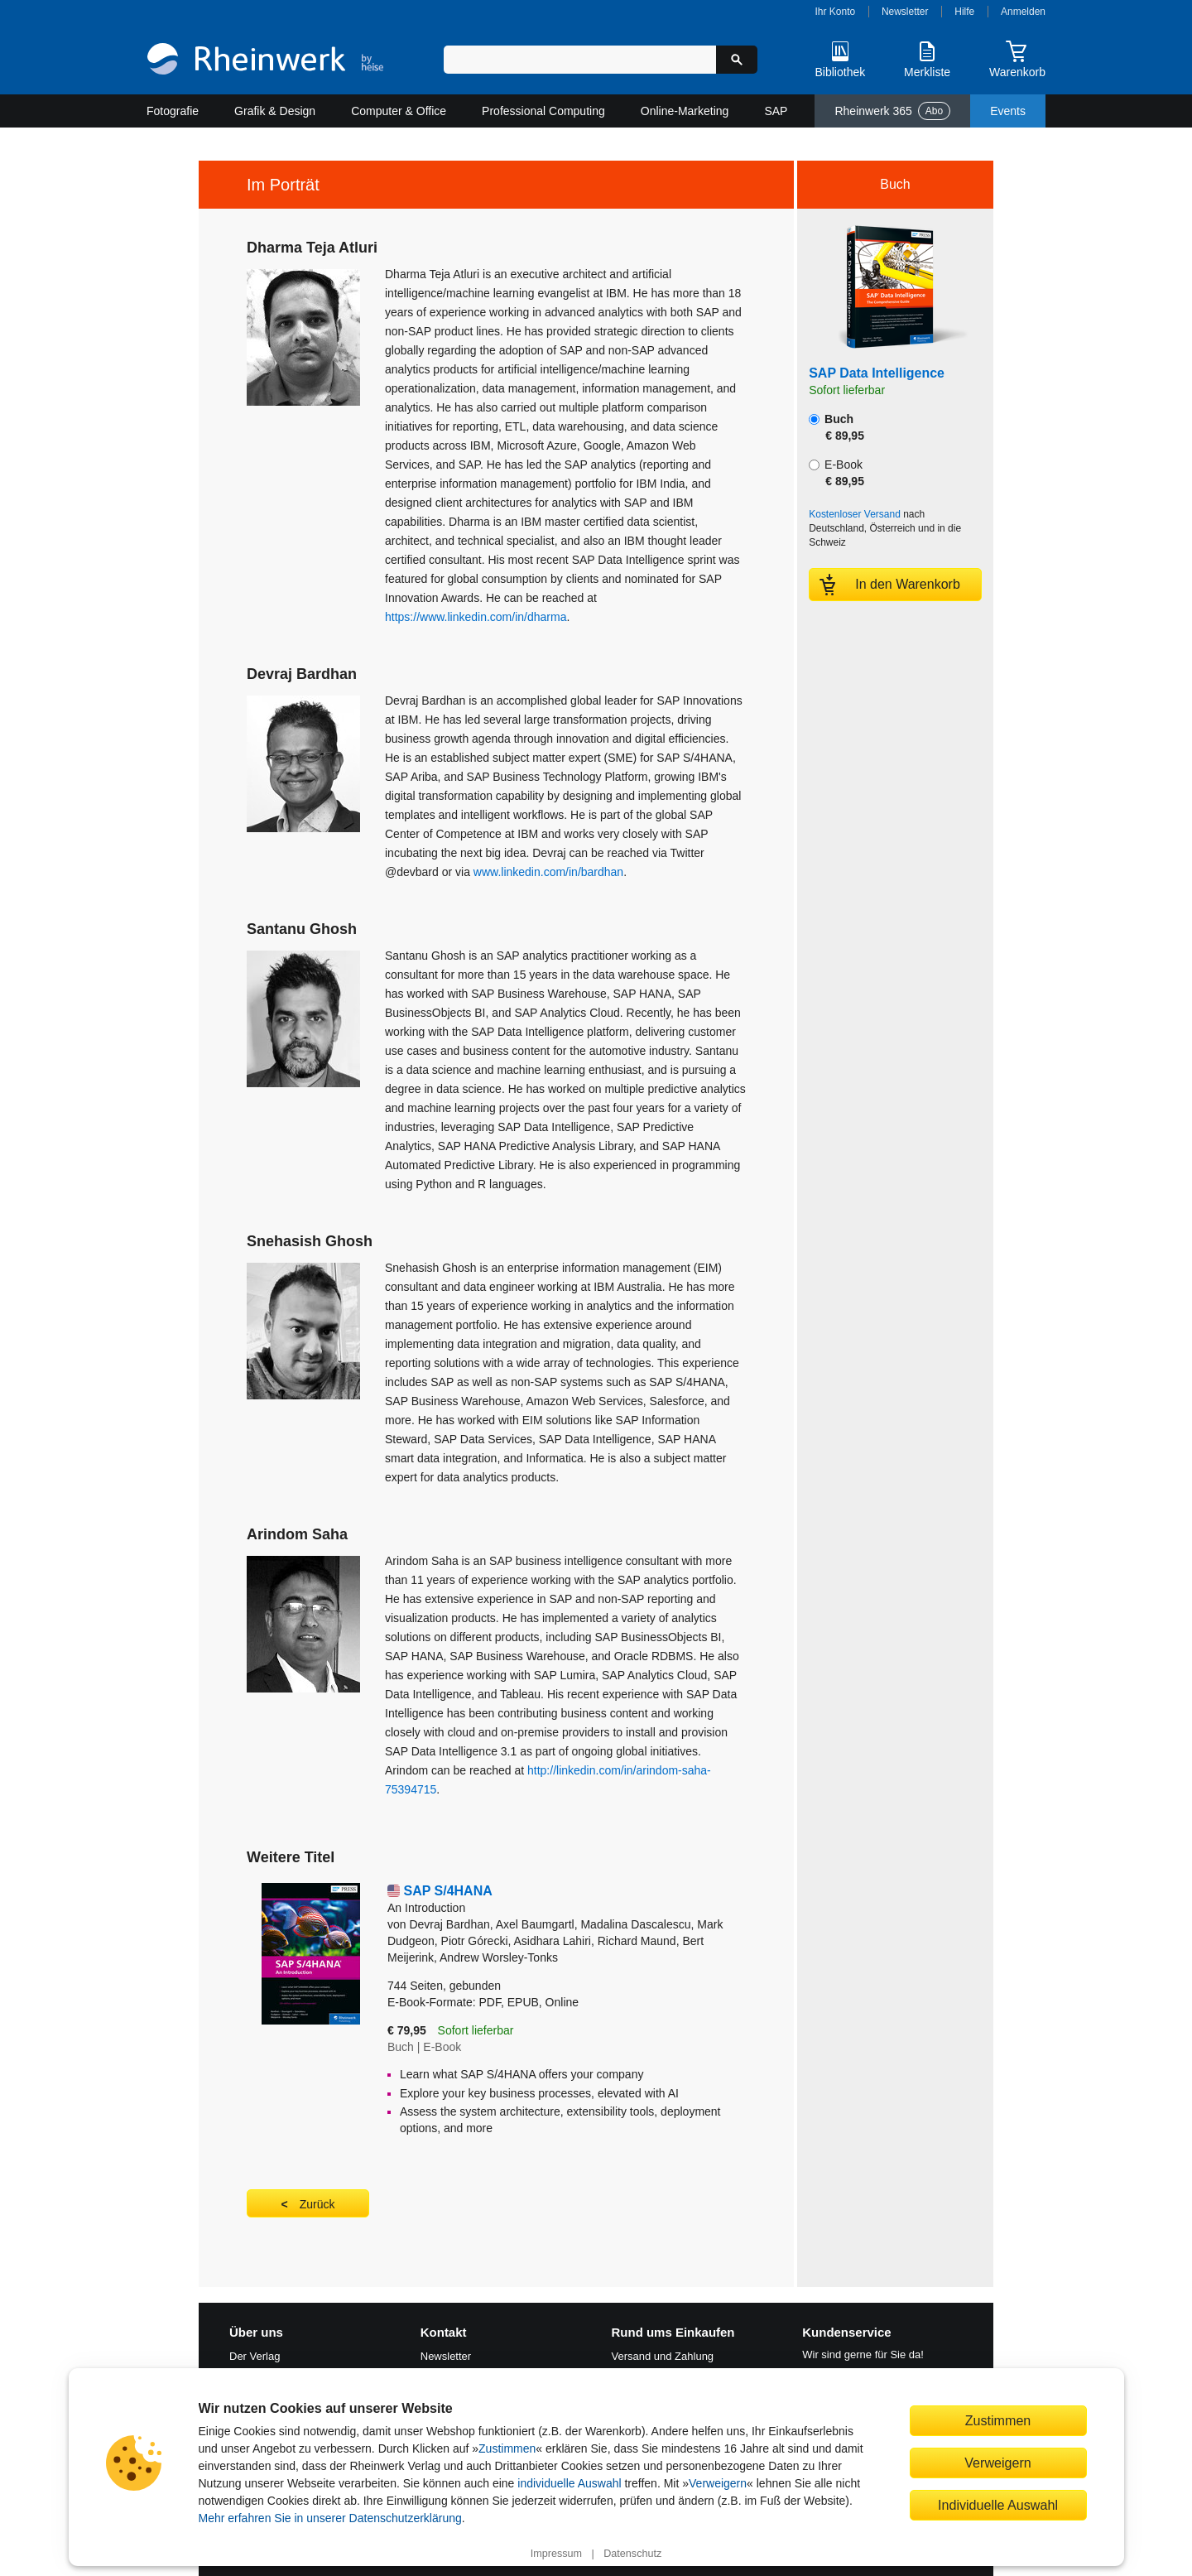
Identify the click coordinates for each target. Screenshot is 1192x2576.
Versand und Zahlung (663, 2356)
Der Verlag (254, 2356)
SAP (775, 111)
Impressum (556, 2553)
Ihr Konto (835, 11)
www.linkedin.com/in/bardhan (548, 872)
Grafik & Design (274, 111)
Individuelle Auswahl (998, 2504)
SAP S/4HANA (566, 1900)
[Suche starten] (736, 60)
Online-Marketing (685, 111)
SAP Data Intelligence (876, 373)
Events (1008, 111)
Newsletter (905, 11)
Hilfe (964, 11)
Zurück (317, 2204)
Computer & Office (398, 111)
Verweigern (718, 2483)
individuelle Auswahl (569, 2483)
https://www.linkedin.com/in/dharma (475, 617)
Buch (836, 427)
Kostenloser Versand (855, 514)
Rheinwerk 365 (892, 111)
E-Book (836, 473)
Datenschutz (632, 2553)
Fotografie (173, 111)
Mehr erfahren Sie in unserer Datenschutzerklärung (330, 2518)
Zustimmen (507, 2448)
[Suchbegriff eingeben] (580, 60)
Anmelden (1023, 11)
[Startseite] (265, 60)
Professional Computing (543, 111)
